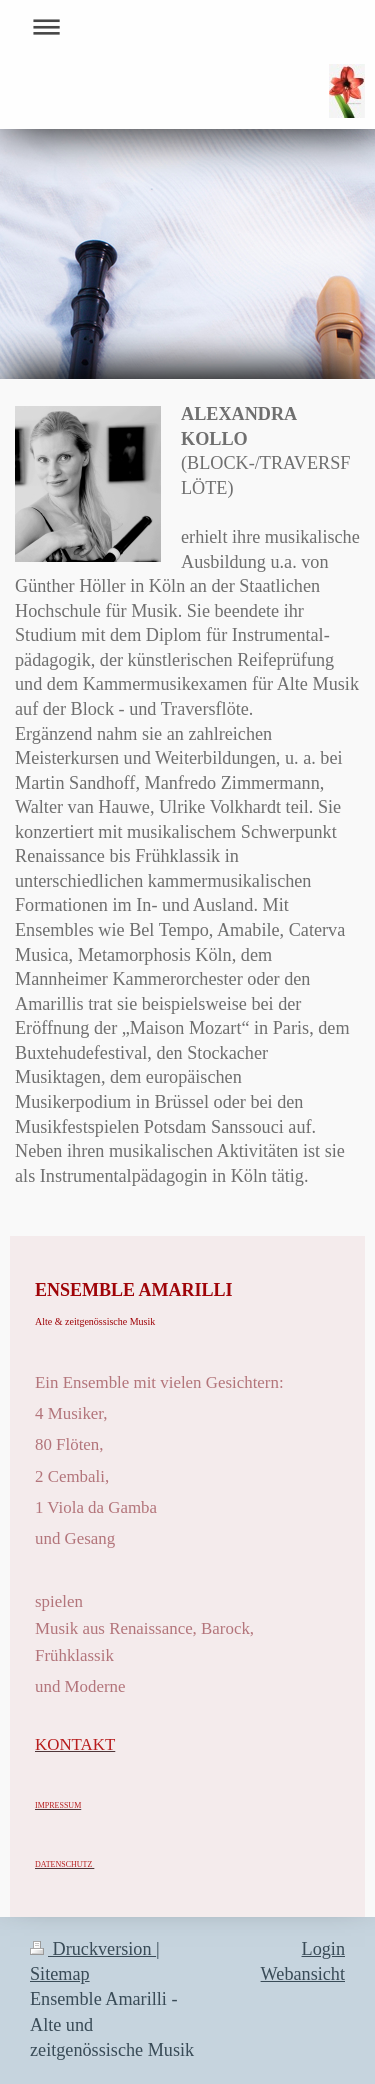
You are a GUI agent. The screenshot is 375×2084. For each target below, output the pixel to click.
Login (323, 1949)
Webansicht (303, 1974)
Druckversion (93, 1949)
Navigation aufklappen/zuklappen (187, 26)
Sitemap (60, 1974)
